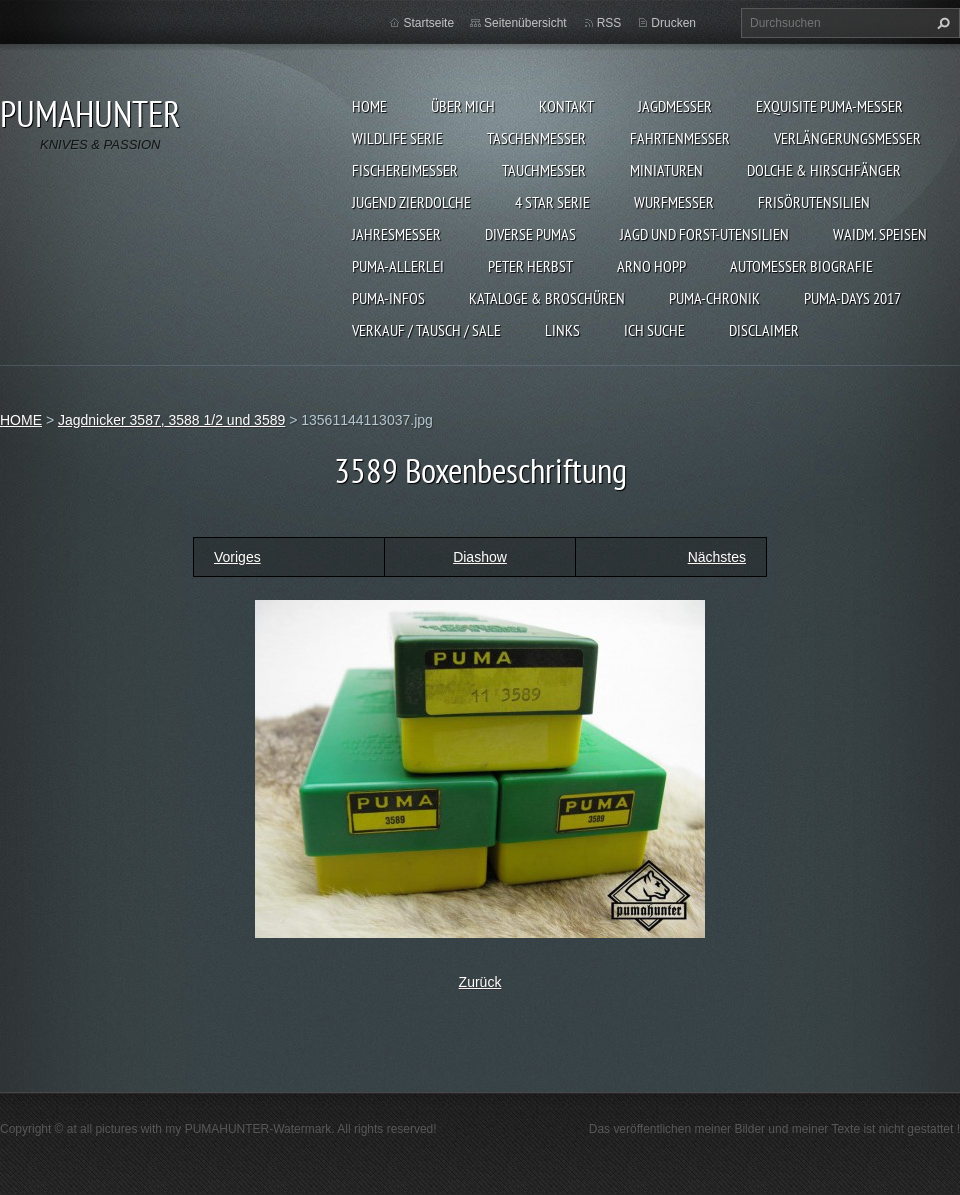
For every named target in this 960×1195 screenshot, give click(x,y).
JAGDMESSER (675, 106)
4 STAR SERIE (552, 202)
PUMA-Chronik (714, 298)
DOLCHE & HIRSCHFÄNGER (824, 170)
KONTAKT (566, 106)
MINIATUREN (666, 170)
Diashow (480, 557)
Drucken (673, 23)
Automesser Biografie (801, 266)
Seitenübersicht (525, 23)
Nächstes (717, 557)
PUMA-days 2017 (852, 298)
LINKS (562, 330)
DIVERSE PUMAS (530, 234)
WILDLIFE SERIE (397, 138)
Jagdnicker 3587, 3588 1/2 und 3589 (171, 420)
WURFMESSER (674, 202)
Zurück (480, 982)
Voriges (237, 557)
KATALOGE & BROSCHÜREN (547, 298)
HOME (369, 106)
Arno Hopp (651, 266)
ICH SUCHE (654, 330)
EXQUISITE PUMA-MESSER (829, 106)
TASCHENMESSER (536, 138)
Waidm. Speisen (880, 234)
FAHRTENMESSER (680, 138)
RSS (609, 23)
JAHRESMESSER (396, 234)
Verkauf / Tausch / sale (426, 330)
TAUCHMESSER (544, 170)
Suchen (941, 23)
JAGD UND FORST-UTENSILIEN (704, 234)
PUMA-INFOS (388, 298)
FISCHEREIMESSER (405, 170)
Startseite (428, 23)
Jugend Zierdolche (411, 202)
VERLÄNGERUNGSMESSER (847, 138)
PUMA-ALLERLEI (398, 266)
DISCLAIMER (764, 330)
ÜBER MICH (463, 106)
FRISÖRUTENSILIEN (814, 202)
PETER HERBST (530, 266)
